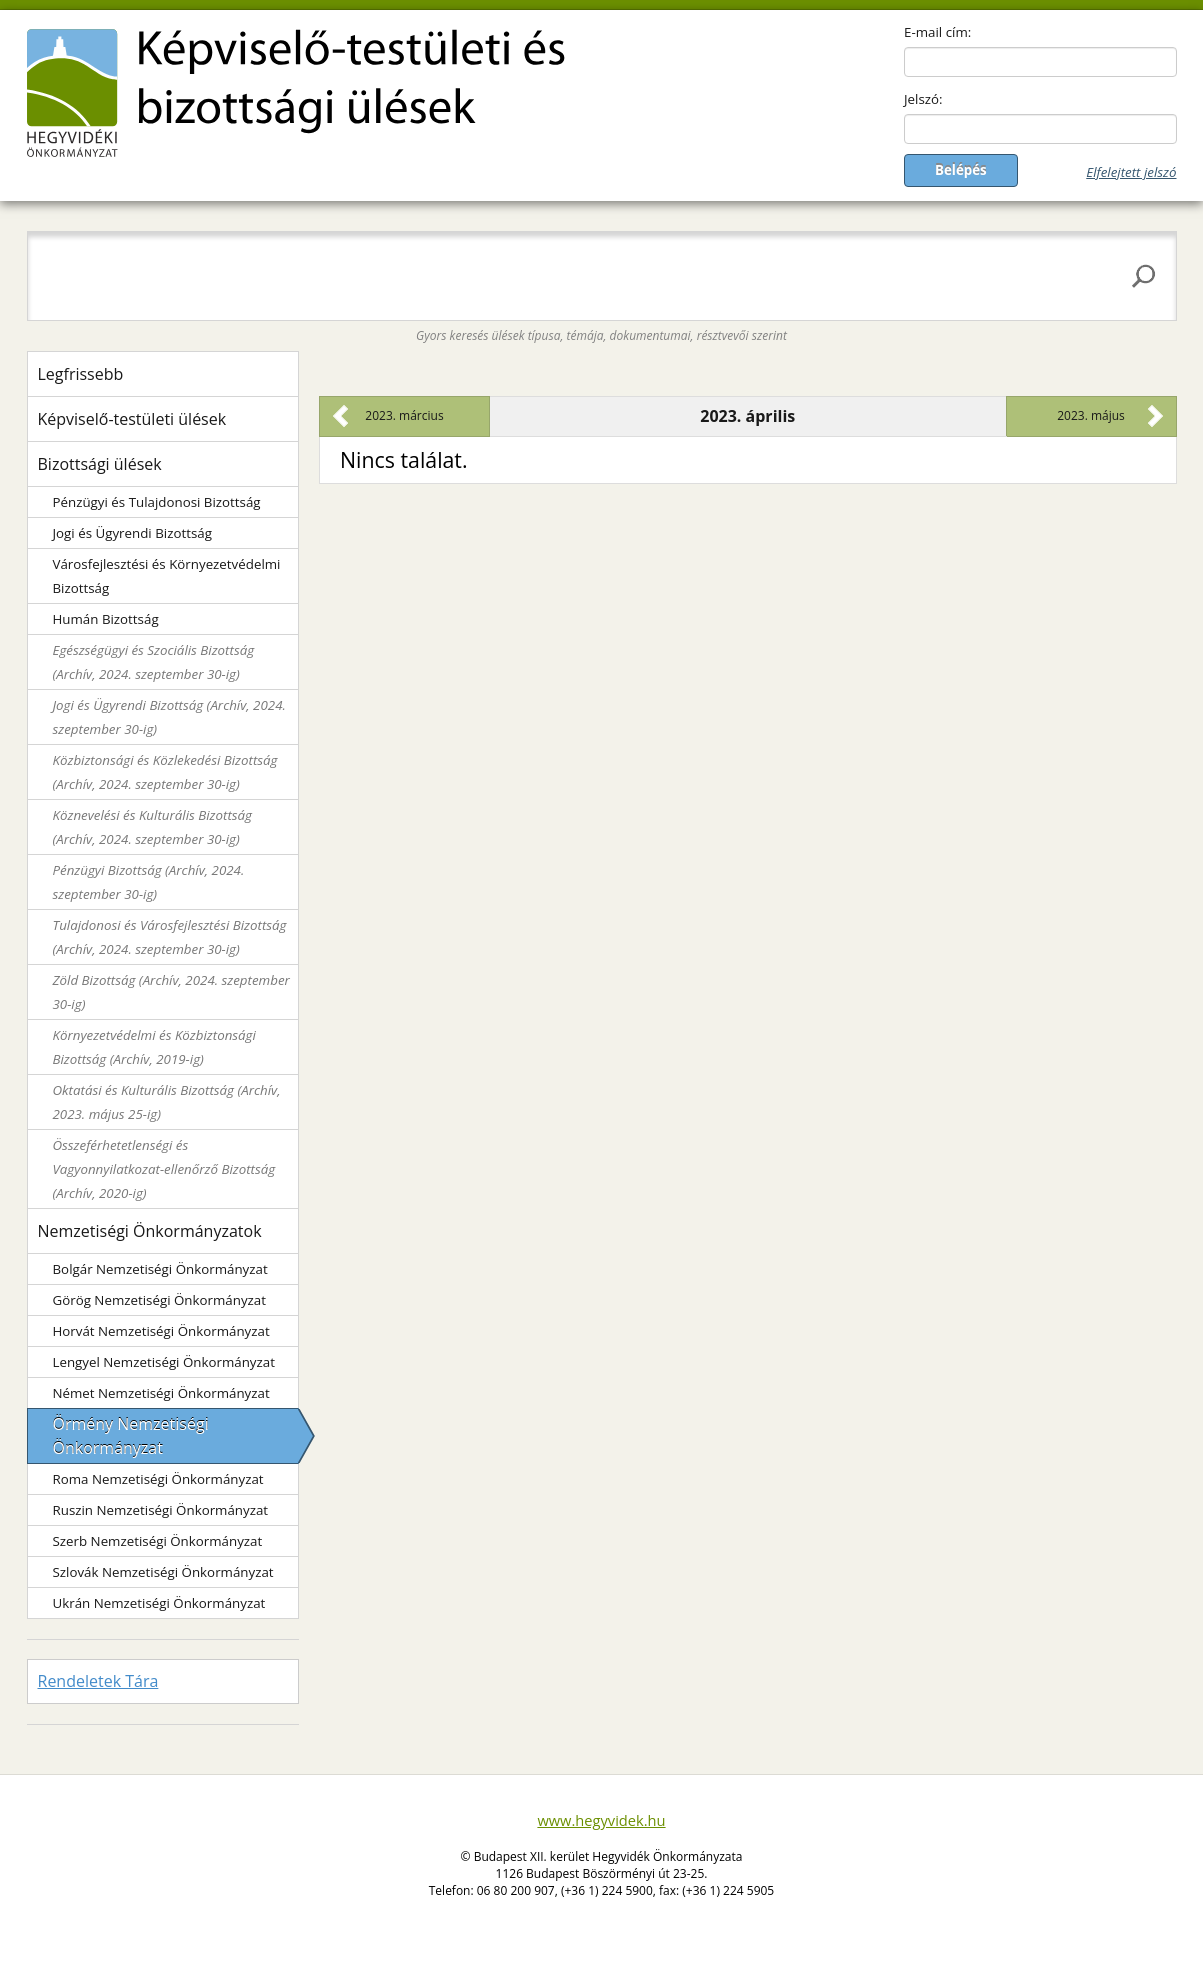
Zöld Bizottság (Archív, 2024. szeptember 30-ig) (171, 992)
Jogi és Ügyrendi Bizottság (132, 533)
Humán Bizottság (106, 619)
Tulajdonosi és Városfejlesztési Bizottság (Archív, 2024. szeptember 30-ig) (170, 937)
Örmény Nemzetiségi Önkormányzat (131, 1436)
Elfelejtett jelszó (1131, 172)
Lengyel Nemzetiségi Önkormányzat (164, 1362)
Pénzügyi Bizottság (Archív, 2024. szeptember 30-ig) (149, 882)
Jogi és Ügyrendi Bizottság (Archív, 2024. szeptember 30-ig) (169, 717)
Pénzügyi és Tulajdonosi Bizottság (157, 502)
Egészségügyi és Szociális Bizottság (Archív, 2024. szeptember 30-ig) (154, 662)
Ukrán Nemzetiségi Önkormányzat (159, 1603)
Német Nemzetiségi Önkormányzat (161, 1393)
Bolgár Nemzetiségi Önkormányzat (160, 1269)
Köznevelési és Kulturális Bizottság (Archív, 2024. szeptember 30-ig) (153, 827)
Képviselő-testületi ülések (132, 419)
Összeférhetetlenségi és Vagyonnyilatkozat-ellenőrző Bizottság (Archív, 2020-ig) (164, 1169)
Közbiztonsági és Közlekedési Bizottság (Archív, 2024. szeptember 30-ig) (165, 772)
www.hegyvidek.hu (601, 1820)
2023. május (1091, 415)
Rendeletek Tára (98, 1681)
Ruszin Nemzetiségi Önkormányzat (161, 1510)
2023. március (404, 415)
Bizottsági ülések (100, 464)
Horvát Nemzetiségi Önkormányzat (161, 1331)
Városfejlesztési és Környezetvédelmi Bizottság (167, 576)
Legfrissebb (81, 374)
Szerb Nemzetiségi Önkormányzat (158, 1541)
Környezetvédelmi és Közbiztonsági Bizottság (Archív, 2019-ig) (154, 1047)
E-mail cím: (937, 32)
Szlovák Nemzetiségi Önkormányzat (163, 1572)
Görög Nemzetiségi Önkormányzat (159, 1300)
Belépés (961, 170)
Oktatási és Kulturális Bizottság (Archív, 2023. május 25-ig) (167, 1102)
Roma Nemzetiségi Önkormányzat (158, 1479)
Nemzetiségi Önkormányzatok (150, 1231)
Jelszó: (923, 99)
